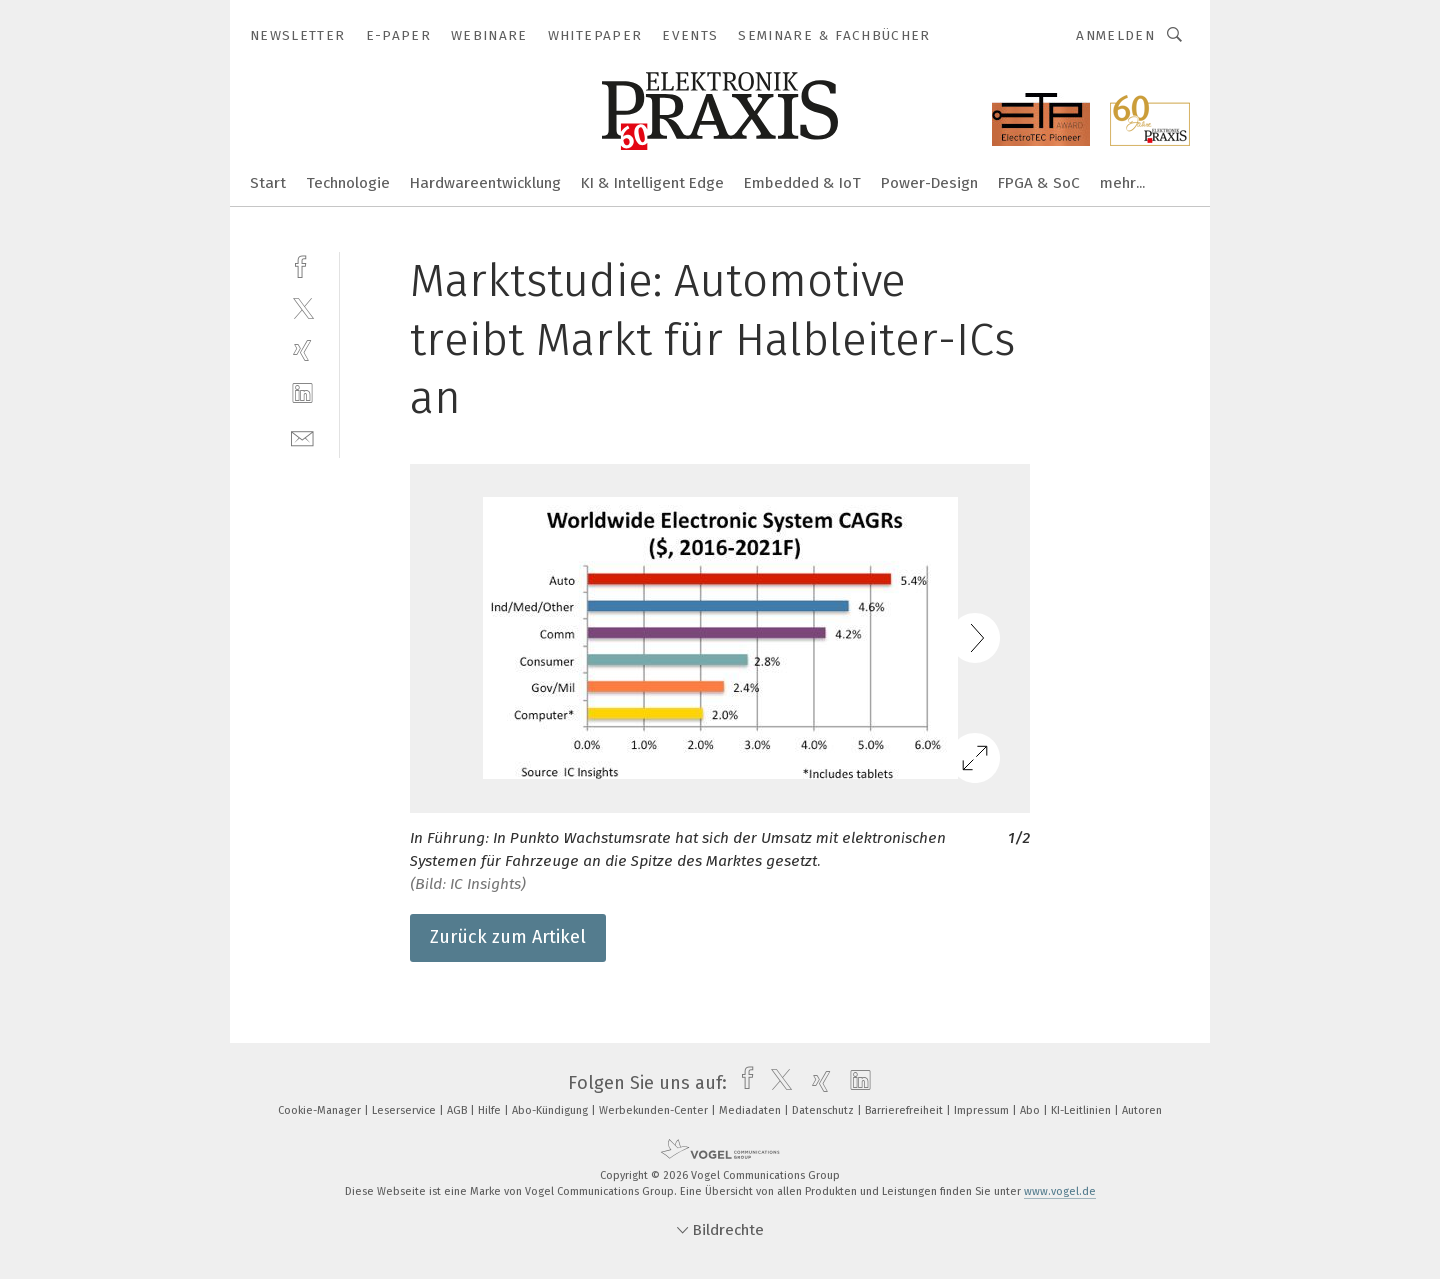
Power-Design (929, 183)
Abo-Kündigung (551, 1110)
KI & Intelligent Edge (652, 183)
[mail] (302, 436)
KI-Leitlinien (1082, 1110)
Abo (1031, 1110)
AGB (458, 1110)
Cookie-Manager (321, 1110)
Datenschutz (824, 1110)
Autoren (1142, 1110)
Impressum (983, 1110)
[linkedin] (302, 393)
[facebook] (302, 264)
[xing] (302, 350)
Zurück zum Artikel (508, 937)
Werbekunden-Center (655, 1110)
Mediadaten (751, 1110)
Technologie (348, 183)
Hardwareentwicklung (485, 183)
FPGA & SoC (1039, 183)
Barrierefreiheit (905, 1110)
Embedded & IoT (802, 183)
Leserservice (405, 1110)
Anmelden (1115, 35)
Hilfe (491, 1110)
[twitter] (302, 307)
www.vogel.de (1060, 1191)
